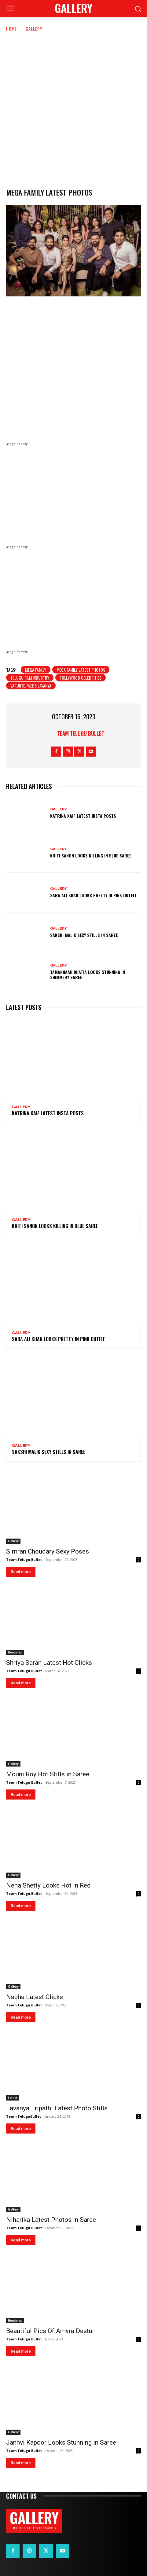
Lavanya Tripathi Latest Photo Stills (57, 2108)
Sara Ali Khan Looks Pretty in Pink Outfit (93, 895)
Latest (12, 2098)
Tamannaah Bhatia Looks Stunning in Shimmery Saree (87, 974)
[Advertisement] (73, 108)
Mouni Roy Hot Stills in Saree (47, 1774)
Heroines (15, 1652)
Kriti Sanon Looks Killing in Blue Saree (90, 855)
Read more (21, 1571)
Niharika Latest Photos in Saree (51, 2219)
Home (11, 28)
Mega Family (35, 669)
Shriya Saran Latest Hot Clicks (49, 1662)
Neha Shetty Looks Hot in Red (48, 1885)
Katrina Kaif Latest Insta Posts (83, 816)
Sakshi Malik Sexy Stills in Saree (84, 935)
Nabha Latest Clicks (34, 1997)
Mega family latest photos (81, 669)
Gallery (34, 28)
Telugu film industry (29, 677)
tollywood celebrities (80, 677)
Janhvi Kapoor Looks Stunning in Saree (61, 2442)
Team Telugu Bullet (80, 733)
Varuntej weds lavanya (30, 685)
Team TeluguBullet (23, 2116)
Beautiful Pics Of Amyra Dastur (50, 2331)
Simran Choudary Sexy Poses (47, 1551)
